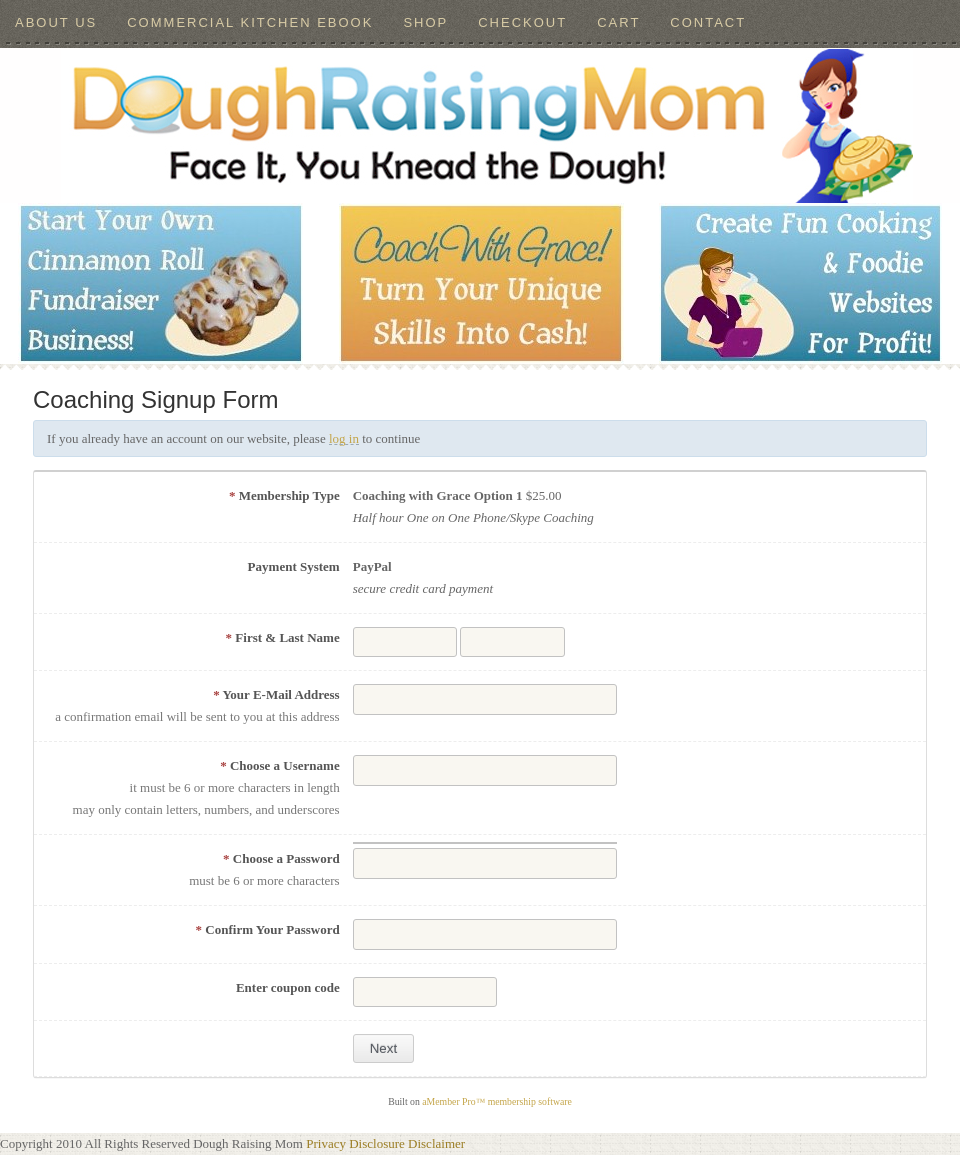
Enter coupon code (288, 987)
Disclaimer (436, 1143)
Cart (618, 22)
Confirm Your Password (268, 929)
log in (344, 438)
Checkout (522, 22)
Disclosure (377, 1143)
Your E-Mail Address (276, 694)
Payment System (294, 566)
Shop (425, 22)
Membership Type (284, 495)
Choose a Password (281, 858)
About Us (56, 22)
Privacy (326, 1143)
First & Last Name (283, 637)
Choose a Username (280, 765)
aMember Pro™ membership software (497, 1101)
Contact (708, 22)
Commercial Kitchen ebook (250, 22)
